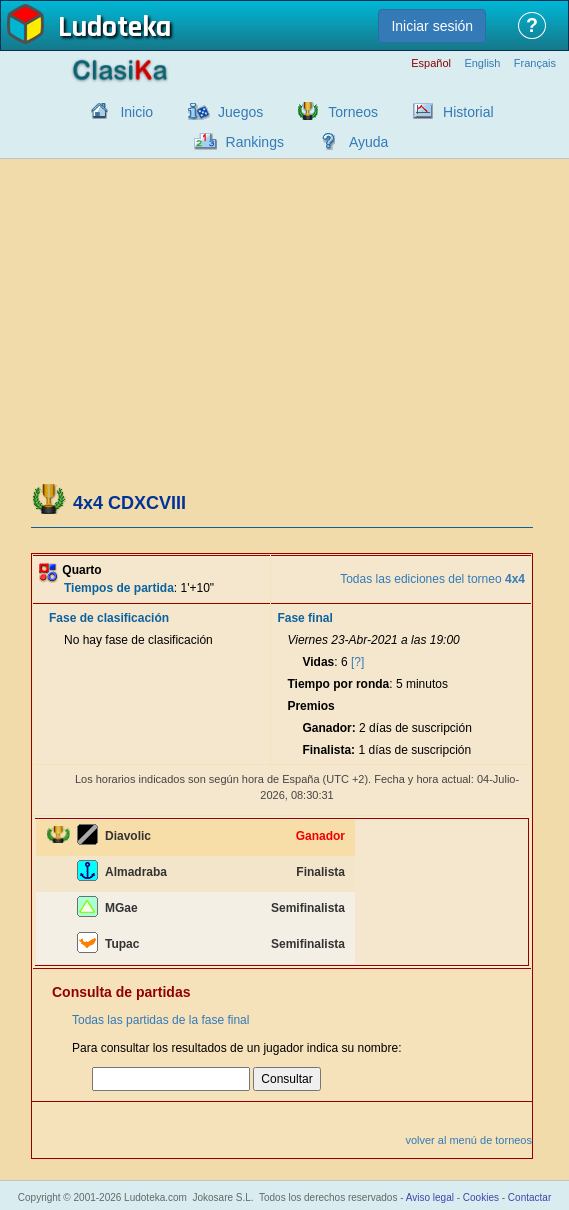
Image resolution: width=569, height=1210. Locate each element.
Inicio (136, 112)
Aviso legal (430, 1197)
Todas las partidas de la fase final (160, 1020)
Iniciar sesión (432, 26)
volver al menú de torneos (468, 1140)
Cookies (481, 1197)
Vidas (318, 662)
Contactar (529, 1197)
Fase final (304, 618)
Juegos (240, 112)
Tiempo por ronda (338, 684)
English (482, 63)
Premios (310, 706)
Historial (468, 112)
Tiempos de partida (119, 588)
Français (535, 63)
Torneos (353, 112)
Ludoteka (114, 29)
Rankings (255, 142)
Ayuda (368, 142)
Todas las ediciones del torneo (432, 579)
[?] (357, 662)
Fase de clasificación (109, 618)
